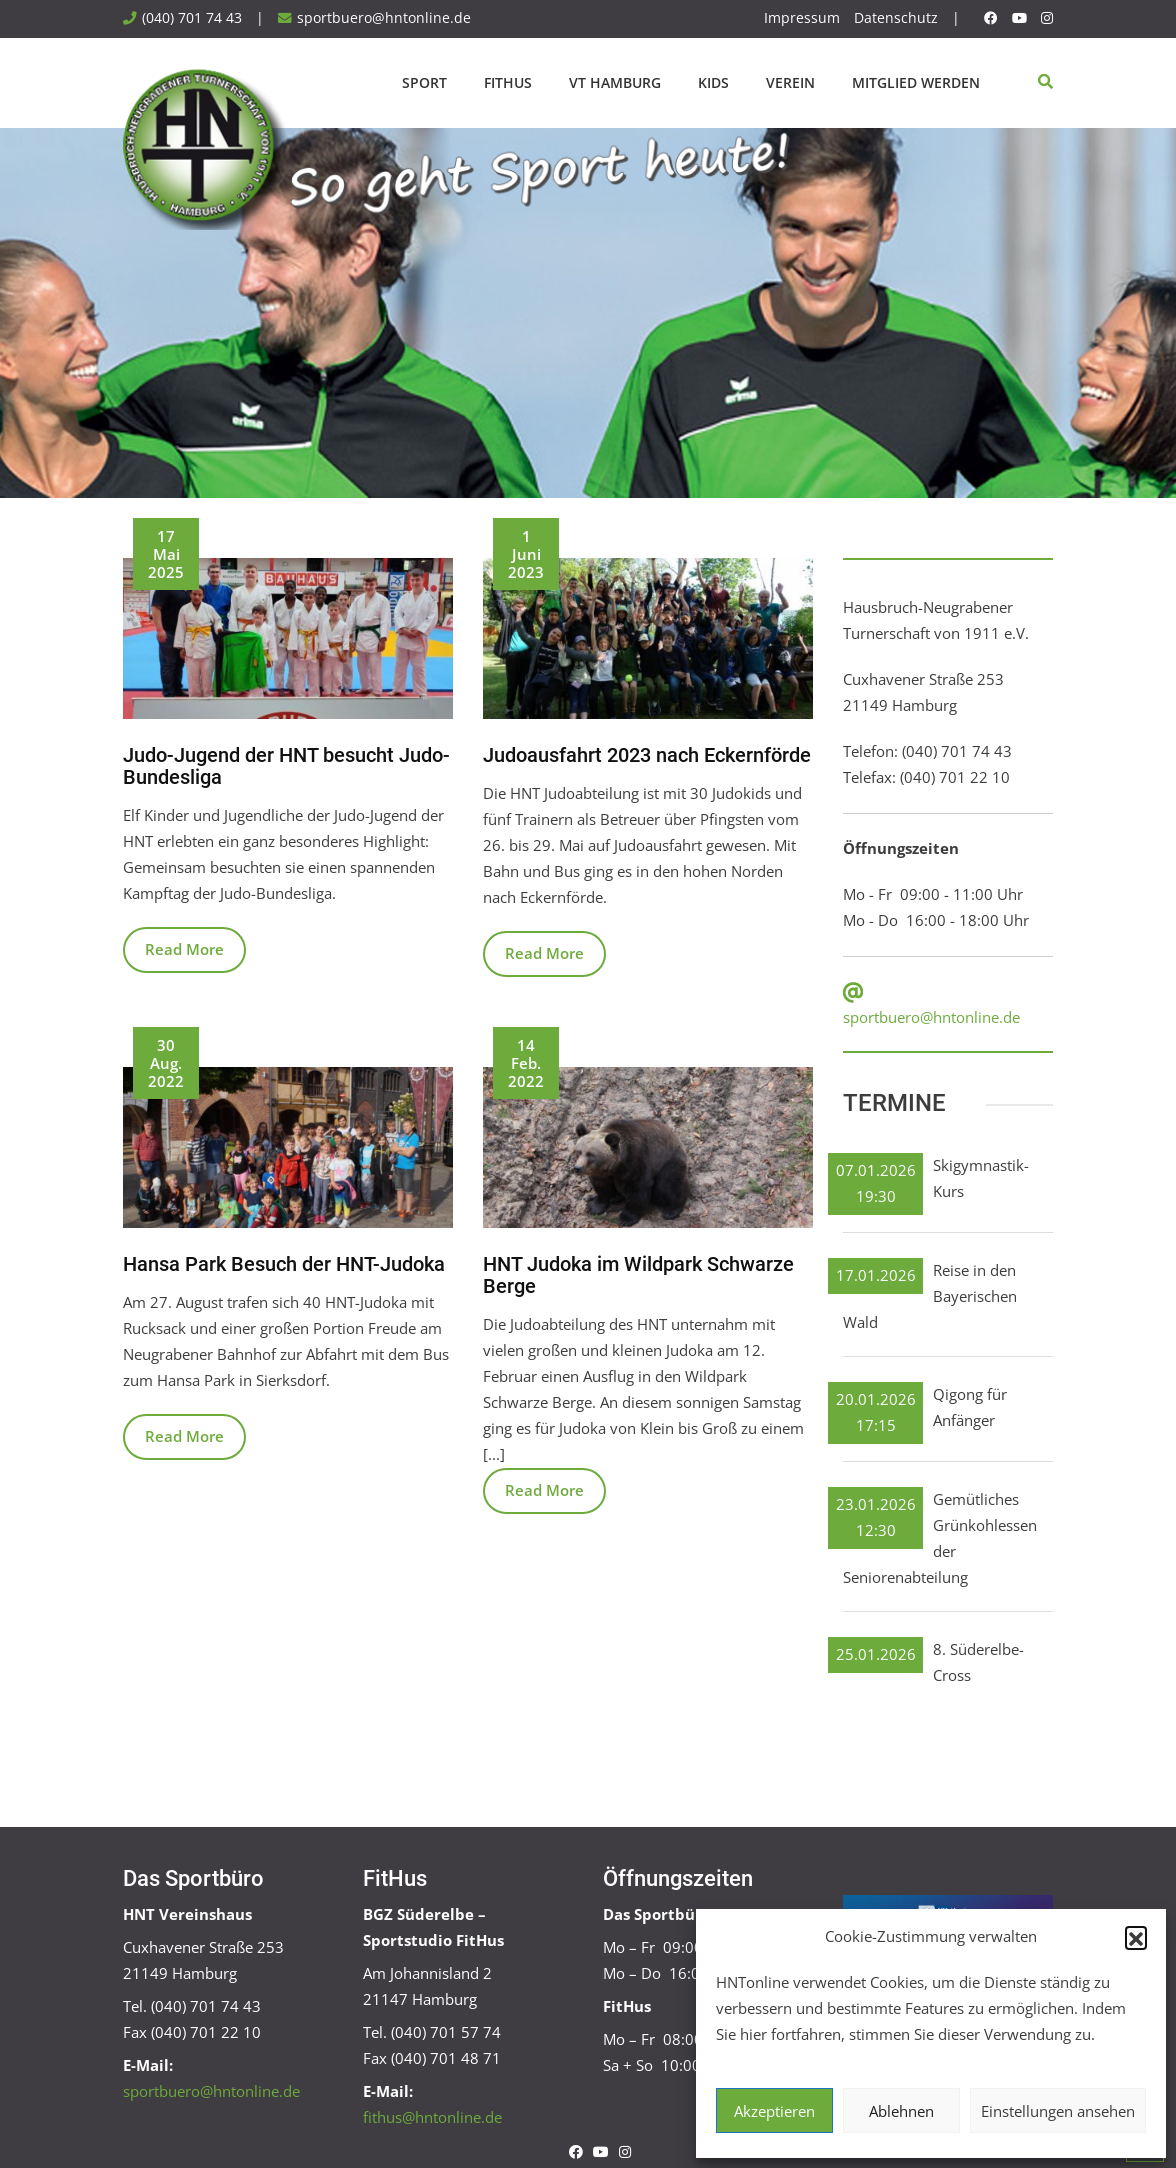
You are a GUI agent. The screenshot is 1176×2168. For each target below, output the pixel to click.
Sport (424, 82)
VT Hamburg (615, 82)
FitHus (508, 82)
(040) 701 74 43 (192, 18)
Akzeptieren (774, 2111)
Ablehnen (901, 2111)
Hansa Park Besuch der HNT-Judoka (284, 1264)
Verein (790, 82)
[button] (1136, 1937)
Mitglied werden (916, 82)
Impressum (802, 18)
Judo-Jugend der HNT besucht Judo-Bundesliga (286, 766)
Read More (184, 949)
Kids (713, 82)
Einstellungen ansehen (1058, 2111)
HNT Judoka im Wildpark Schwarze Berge (638, 1275)
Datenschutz (896, 18)
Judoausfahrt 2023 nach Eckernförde (647, 755)
